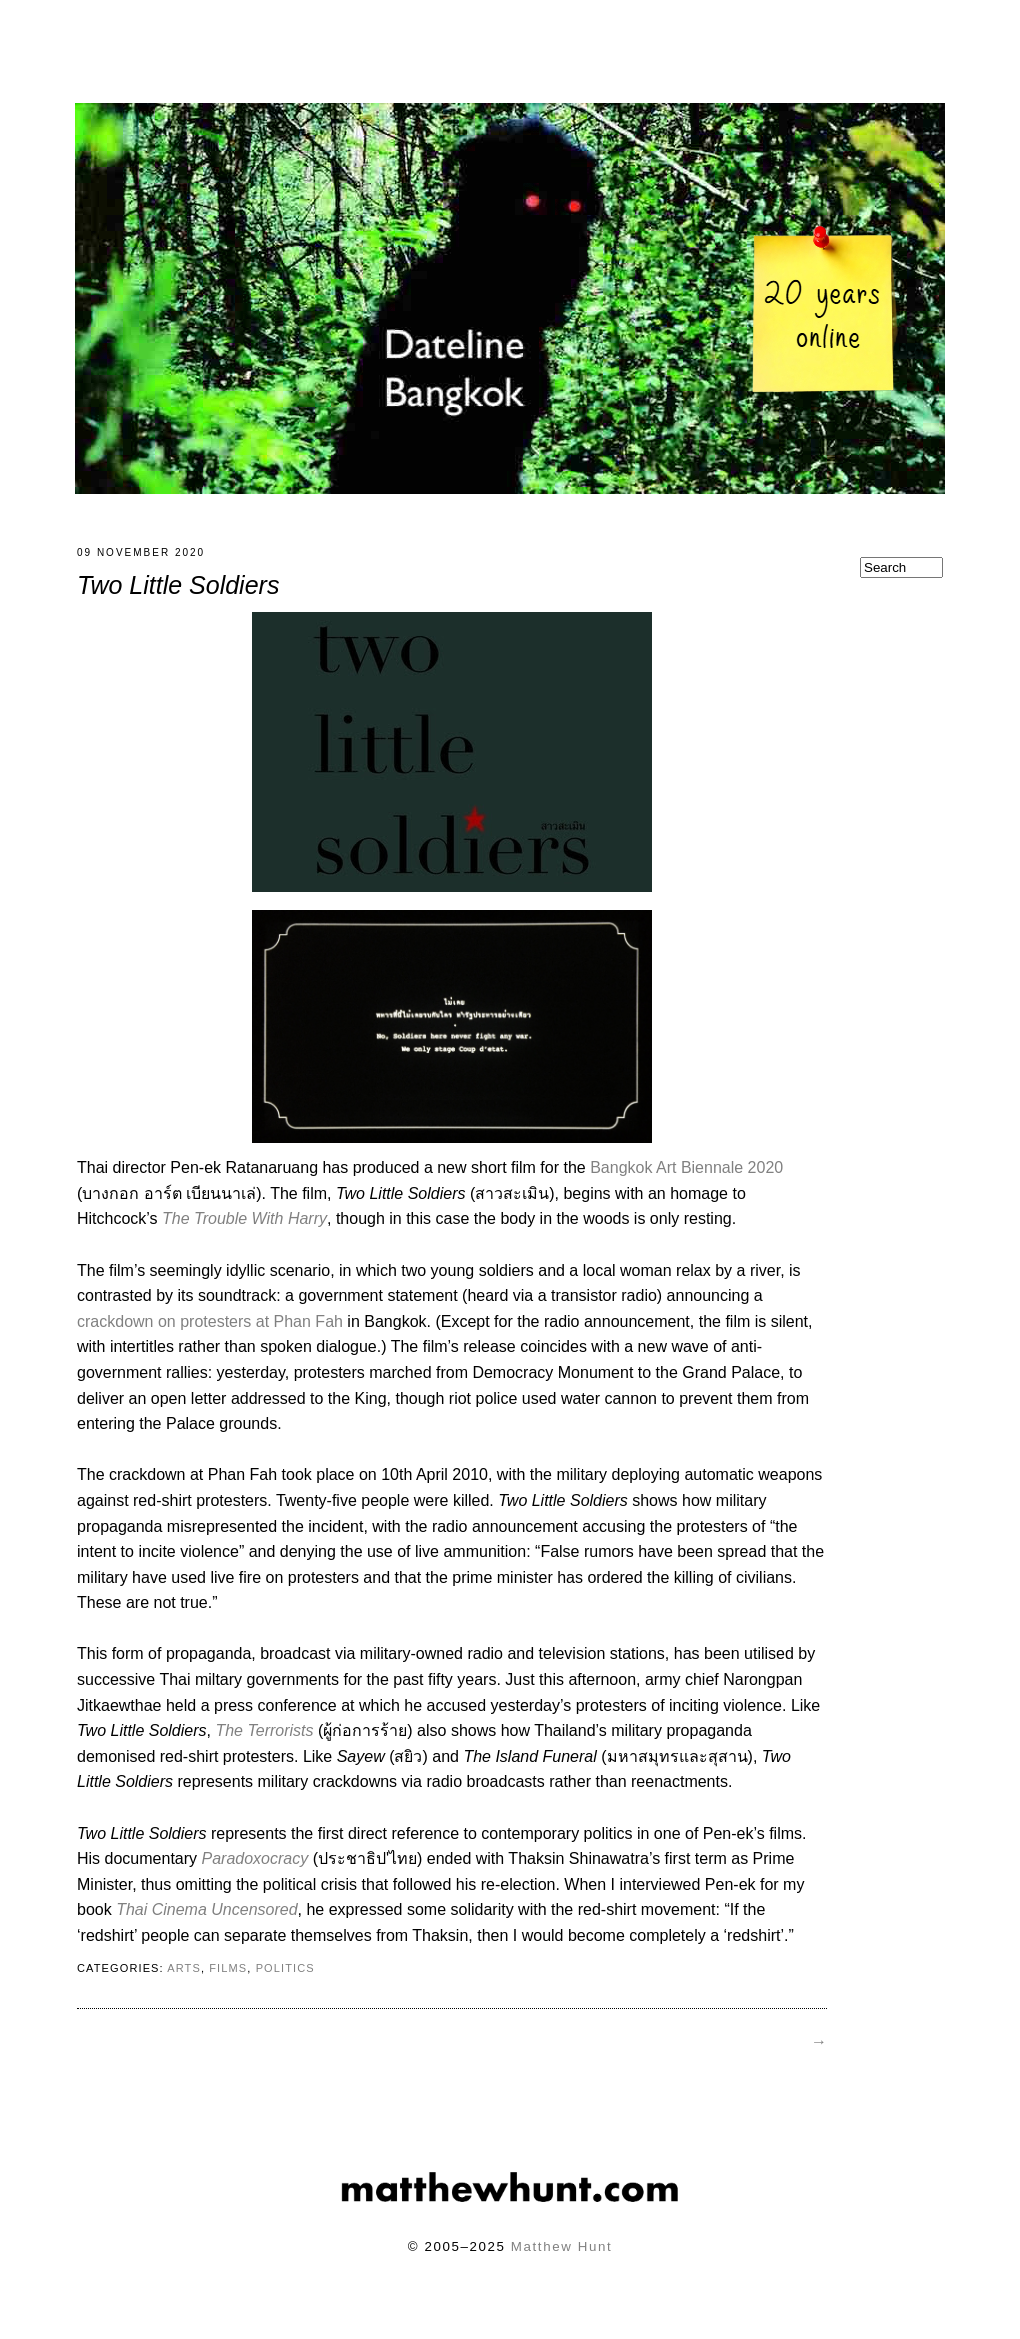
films (228, 1980)
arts (184, 1980)
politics (285, 1980)
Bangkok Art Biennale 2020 (686, 1179)
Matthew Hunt (561, 2258)
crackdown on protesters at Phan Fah (210, 1333)
